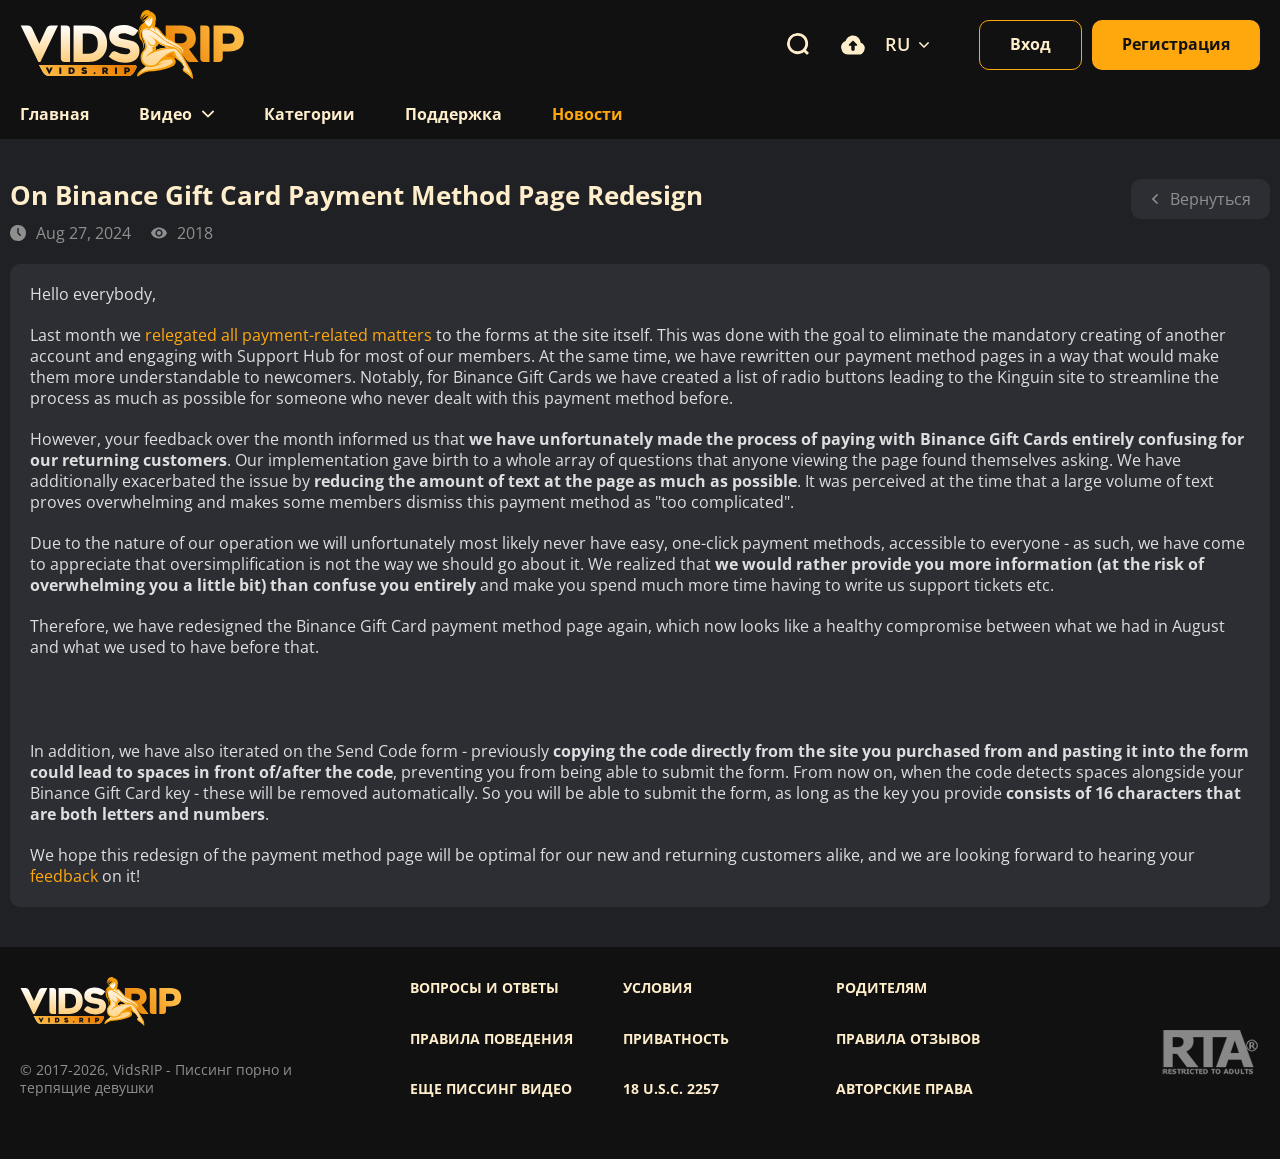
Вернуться (1200, 199)
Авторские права (904, 1089)
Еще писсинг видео (491, 1089)
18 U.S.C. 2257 (671, 1089)
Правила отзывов (908, 1039)
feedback (64, 876)
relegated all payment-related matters (288, 335)
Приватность (676, 1039)
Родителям (881, 988)
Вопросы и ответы (484, 988)
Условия (657, 988)
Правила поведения (491, 1039)
